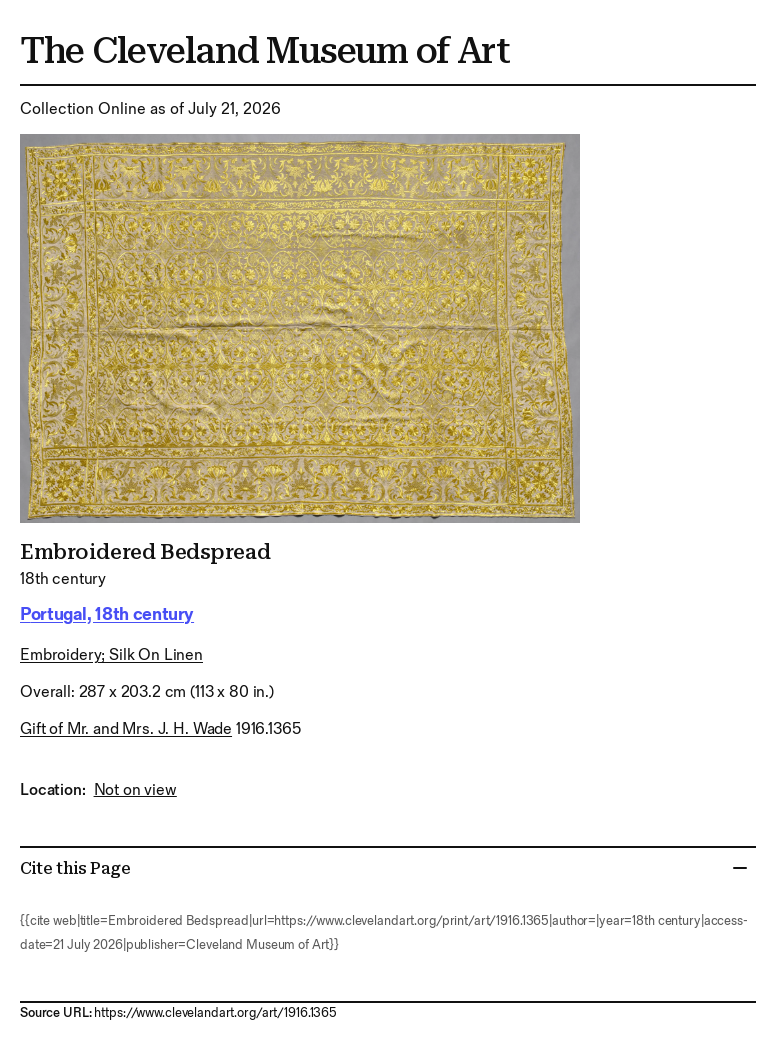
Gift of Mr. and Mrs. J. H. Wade (126, 729)
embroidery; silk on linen (111, 655)
